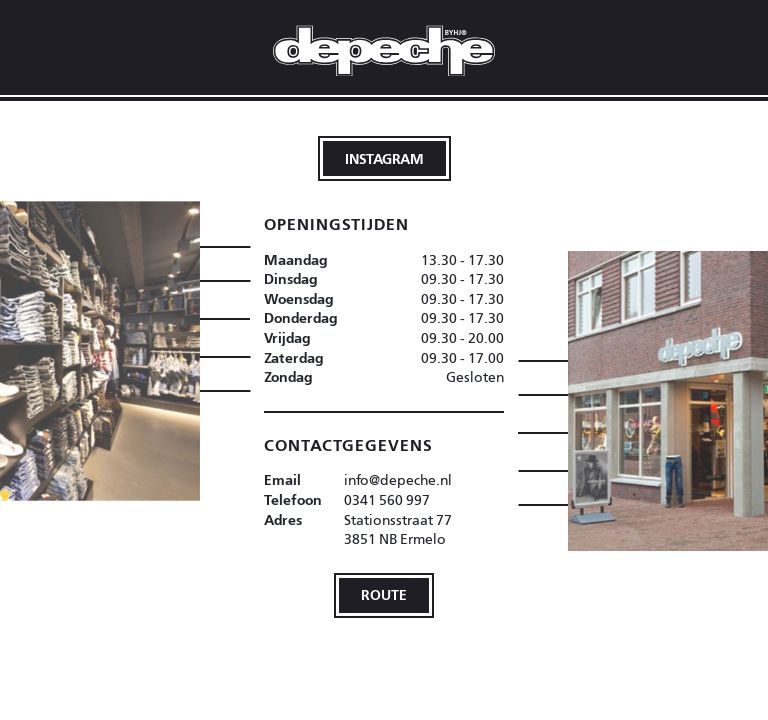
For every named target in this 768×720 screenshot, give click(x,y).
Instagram (384, 158)
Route (384, 594)
